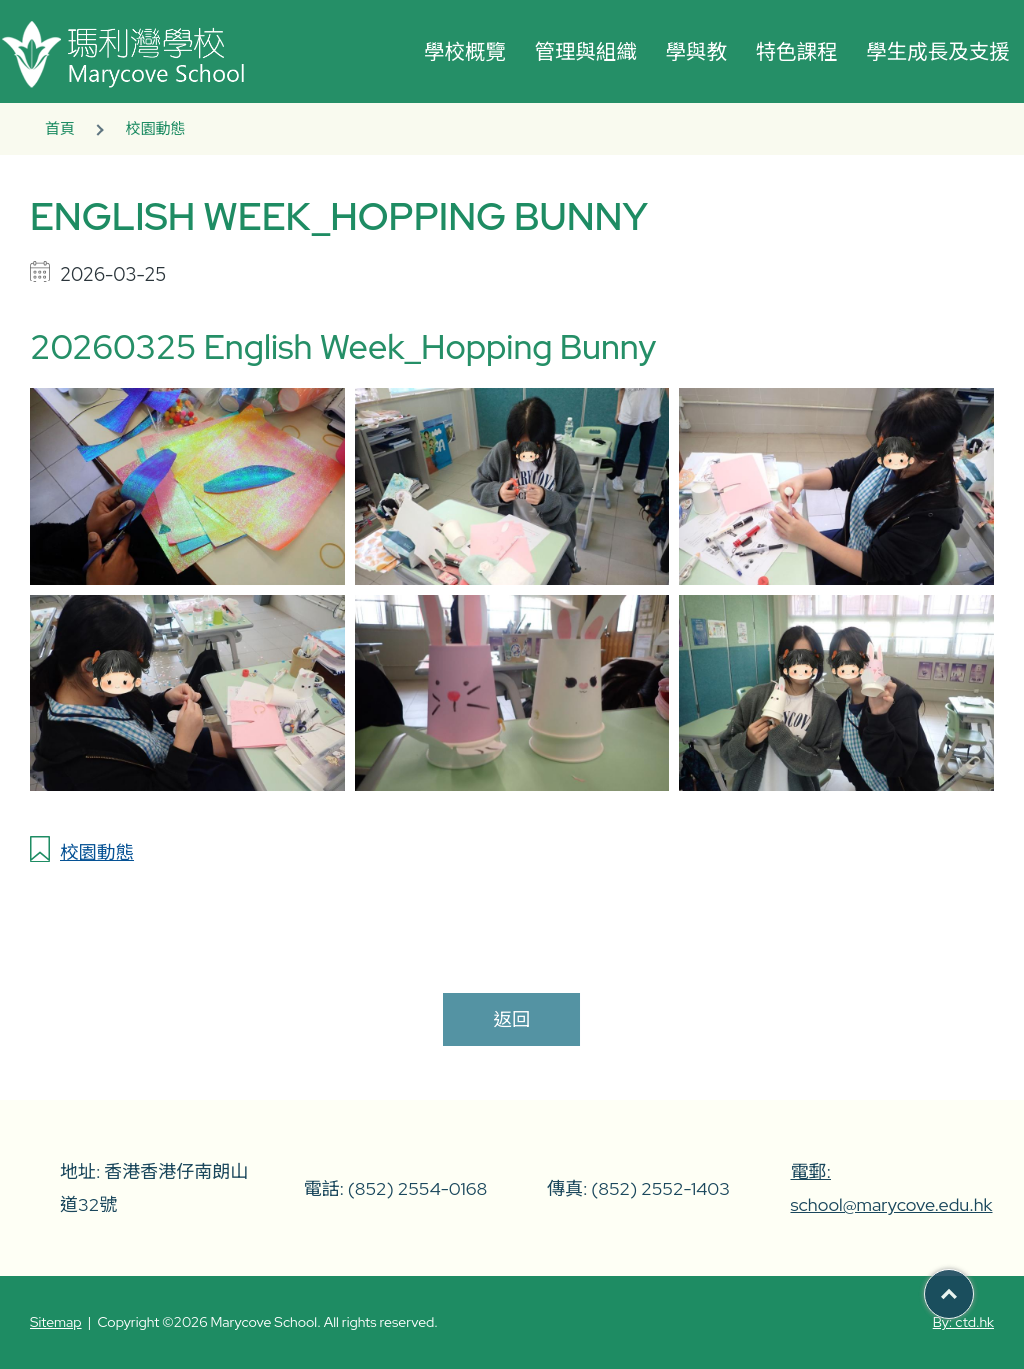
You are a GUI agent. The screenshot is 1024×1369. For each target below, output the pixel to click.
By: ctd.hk (963, 1322)
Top (973, 1286)
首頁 (60, 129)
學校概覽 (465, 51)
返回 (511, 1019)
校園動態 (155, 129)
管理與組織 (585, 51)
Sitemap (56, 1322)
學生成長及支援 (938, 51)
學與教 (697, 51)
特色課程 (797, 51)
